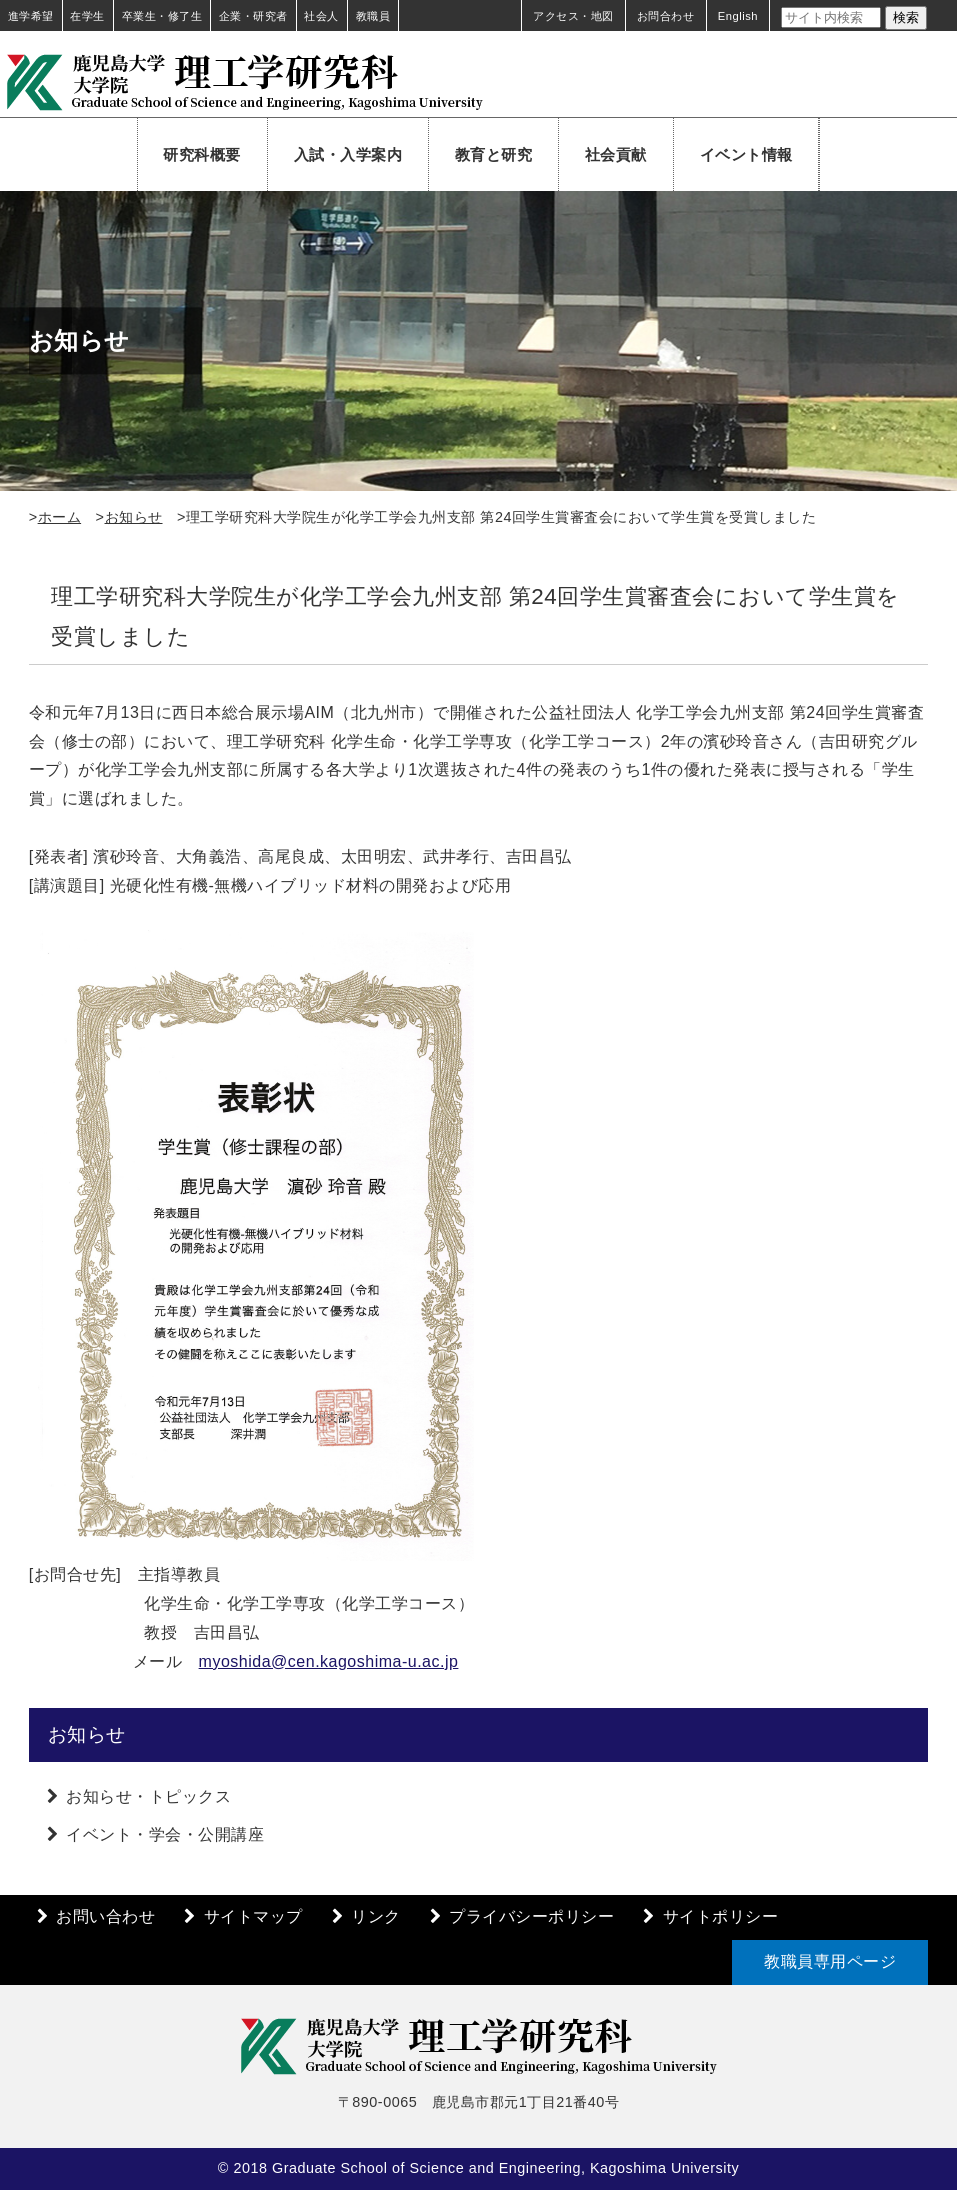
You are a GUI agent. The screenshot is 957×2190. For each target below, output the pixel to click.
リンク (376, 1916)
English (738, 16)
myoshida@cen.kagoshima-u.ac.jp (329, 1661)
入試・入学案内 (348, 154)
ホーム (60, 517)
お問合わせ (666, 16)
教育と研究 (494, 154)
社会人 (321, 16)
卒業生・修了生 (162, 16)
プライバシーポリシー (531, 1916)
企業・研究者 (253, 16)
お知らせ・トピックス (148, 1796)
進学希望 (31, 16)
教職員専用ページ (830, 1961)
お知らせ (134, 517)
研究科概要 (202, 154)
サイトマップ (253, 1916)
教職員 (373, 16)
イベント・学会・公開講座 (165, 1834)
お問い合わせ (105, 1916)
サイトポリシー (721, 1916)
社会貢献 (616, 154)
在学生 (87, 16)
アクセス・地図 (573, 16)
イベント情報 (746, 154)
